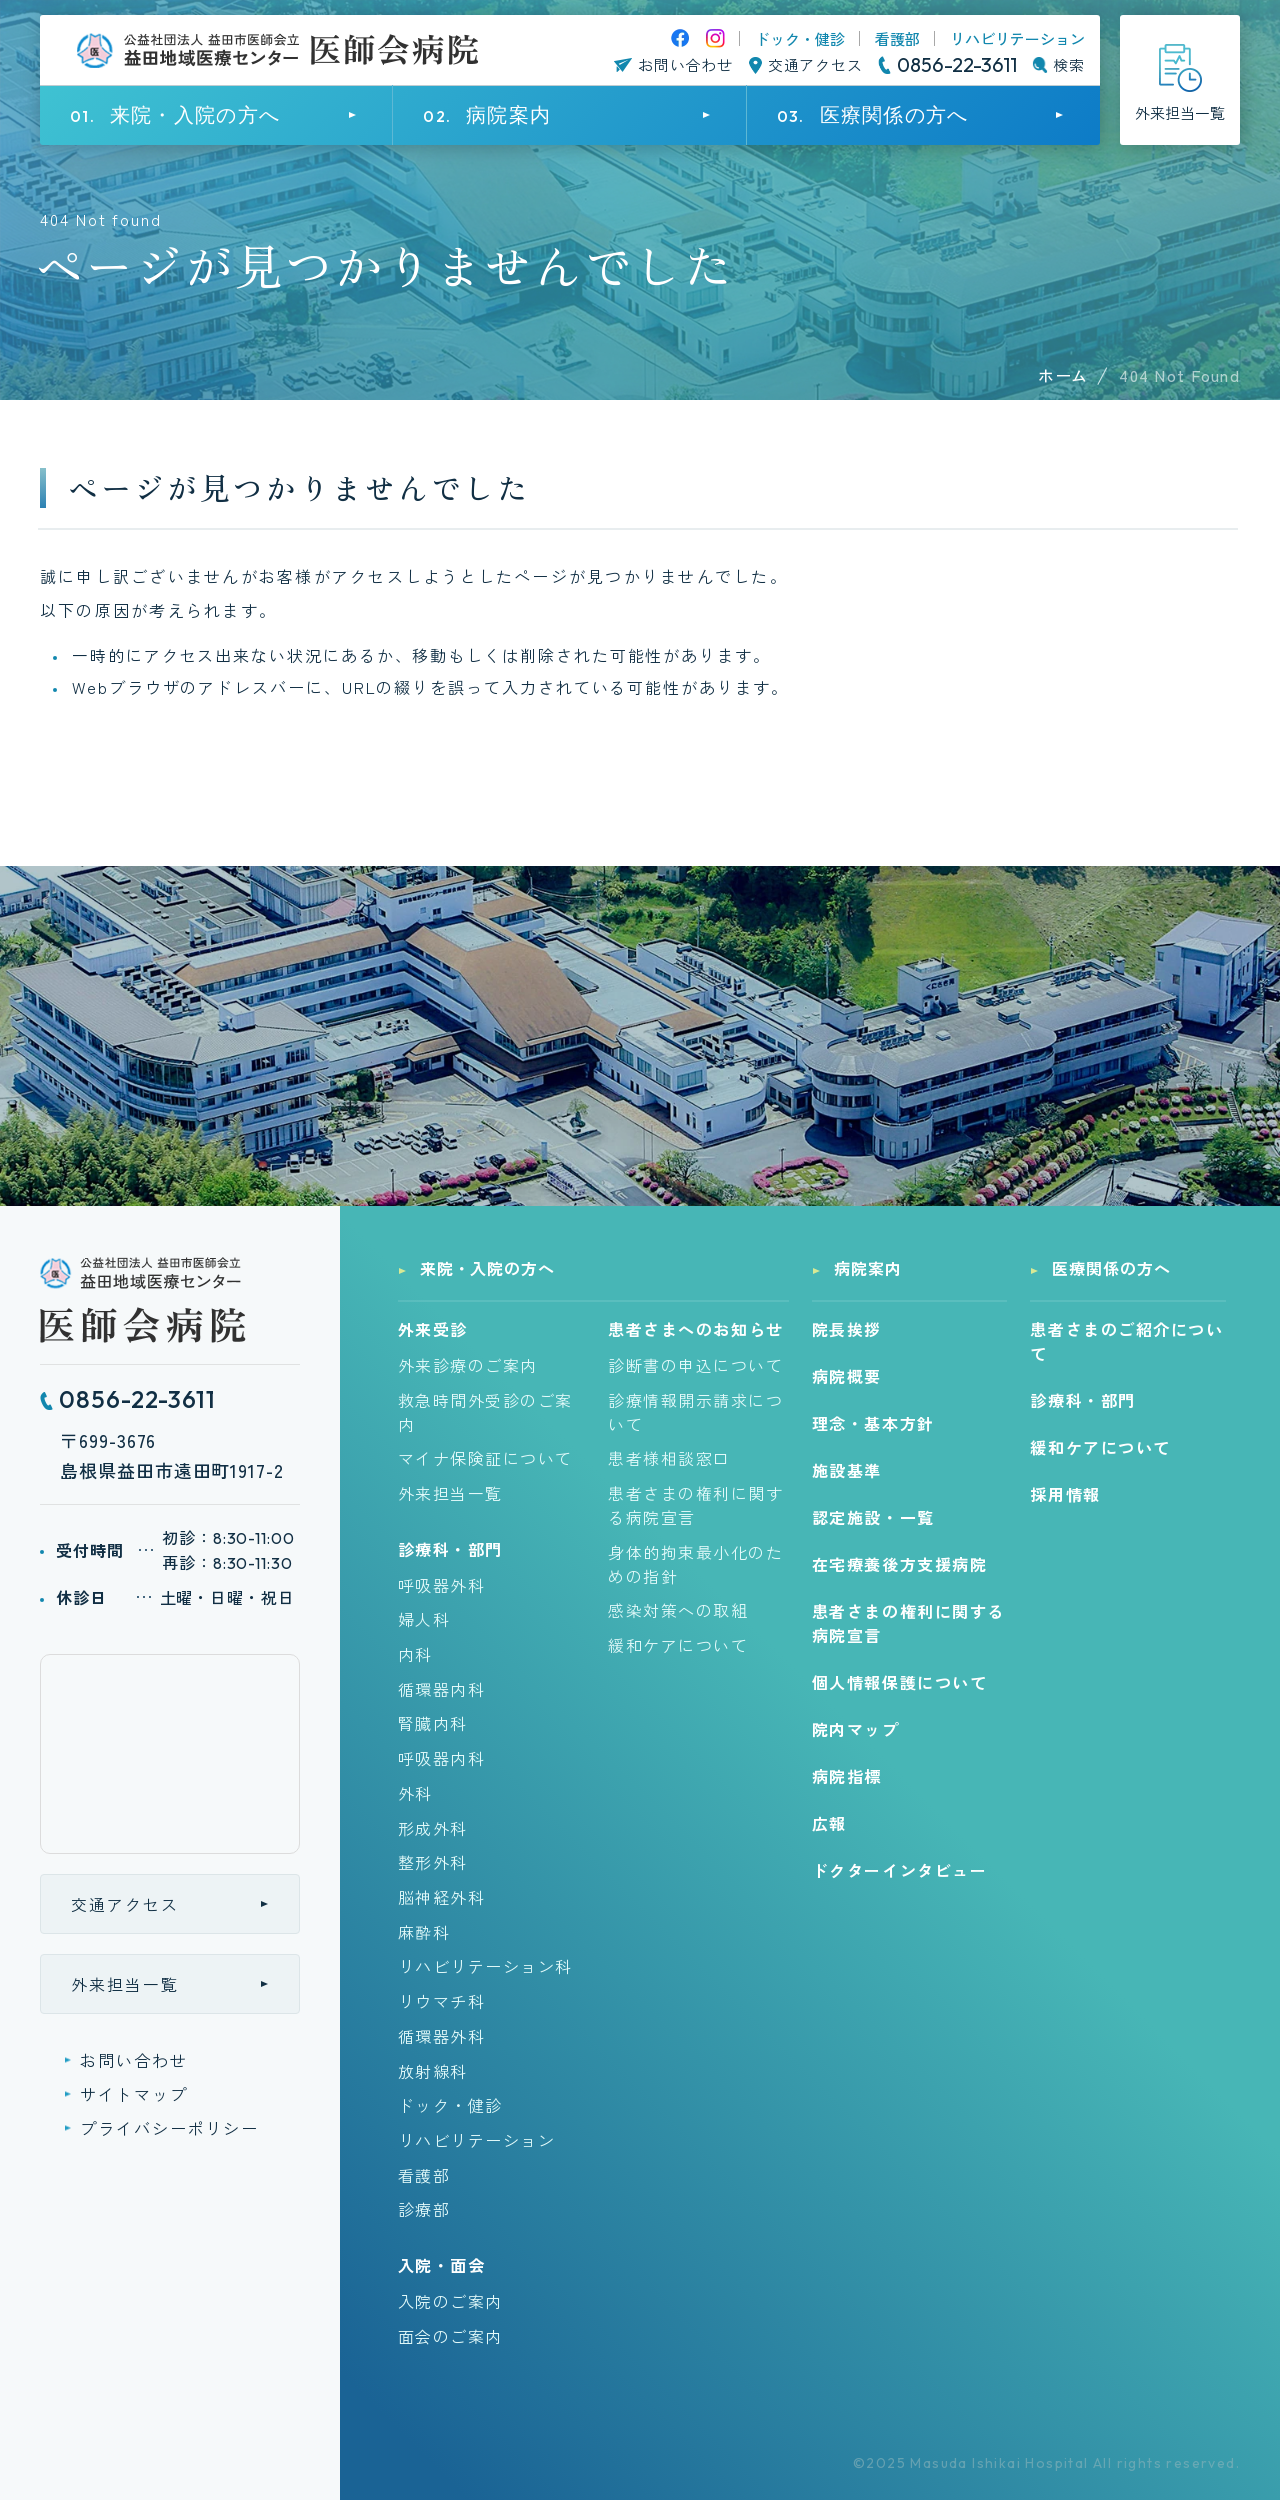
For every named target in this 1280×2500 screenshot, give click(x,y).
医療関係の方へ (1111, 1268)
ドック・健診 (800, 38)
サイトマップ (134, 2094)
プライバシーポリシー (169, 2128)
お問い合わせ (134, 2060)
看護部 (897, 38)
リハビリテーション (1017, 38)
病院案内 (868, 1268)
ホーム (1062, 375)
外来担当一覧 (125, 1984)
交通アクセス (125, 1904)
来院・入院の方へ (488, 1268)
